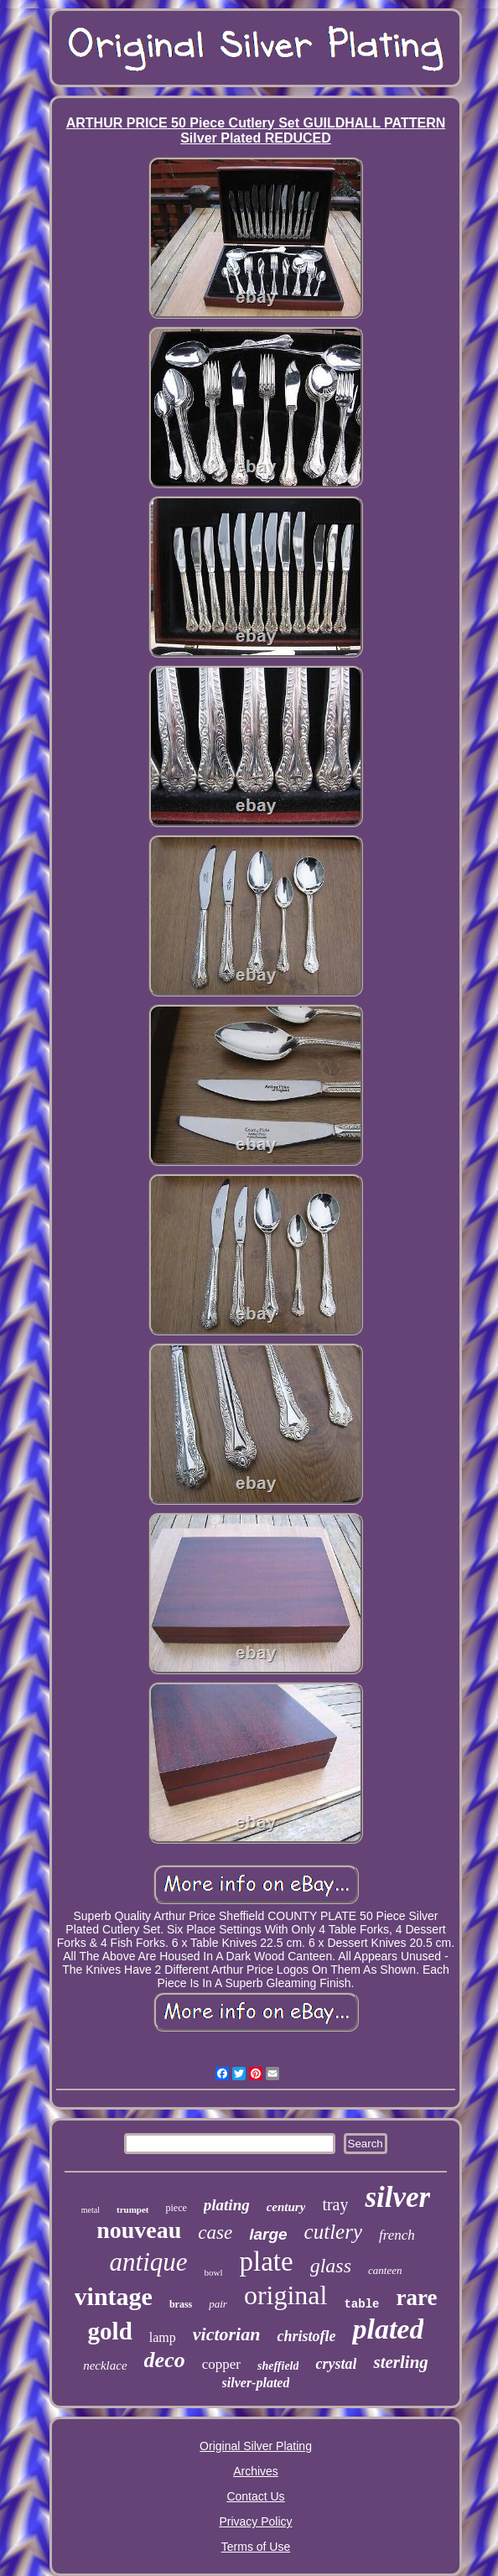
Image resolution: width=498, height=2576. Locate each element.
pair (218, 2304)
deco (164, 2360)
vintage (114, 2296)
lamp (162, 2337)
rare (416, 2297)
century (286, 2207)
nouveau (138, 2230)
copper (221, 2364)
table (361, 2304)
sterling (400, 2362)
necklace (105, 2365)
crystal (335, 2363)
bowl (214, 2272)
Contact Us (255, 2496)
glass (330, 2266)
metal (90, 2209)
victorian (227, 2334)
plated (387, 2328)
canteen (385, 2270)
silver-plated (256, 2383)
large (268, 2234)
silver (397, 2197)
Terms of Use (255, 2546)
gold (110, 2331)
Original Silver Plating (256, 2446)
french (397, 2235)
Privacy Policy (255, 2521)
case (215, 2232)
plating (227, 2205)
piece (175, 2208)
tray (335, 2204)
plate (266, 2261)
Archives (255, 2471)
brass (180, 2304)
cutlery (333, 2231)
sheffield (278, 2366)
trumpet (133, 2209)
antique (149, 2262)
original (286, 2295)
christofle (306, 2336)
